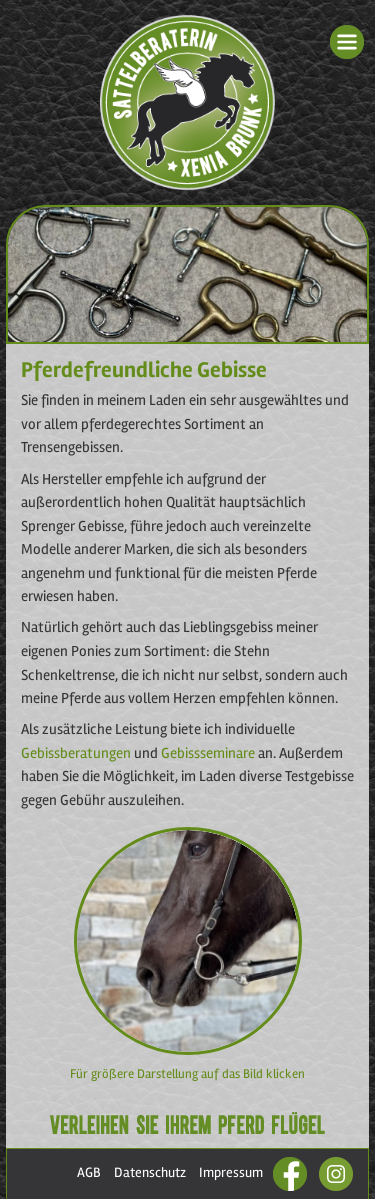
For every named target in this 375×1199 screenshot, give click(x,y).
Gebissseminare (209, 753)
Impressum (231, 1172)
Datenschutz (150, 1172)
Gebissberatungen (76, 753)
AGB (89, 1172)
